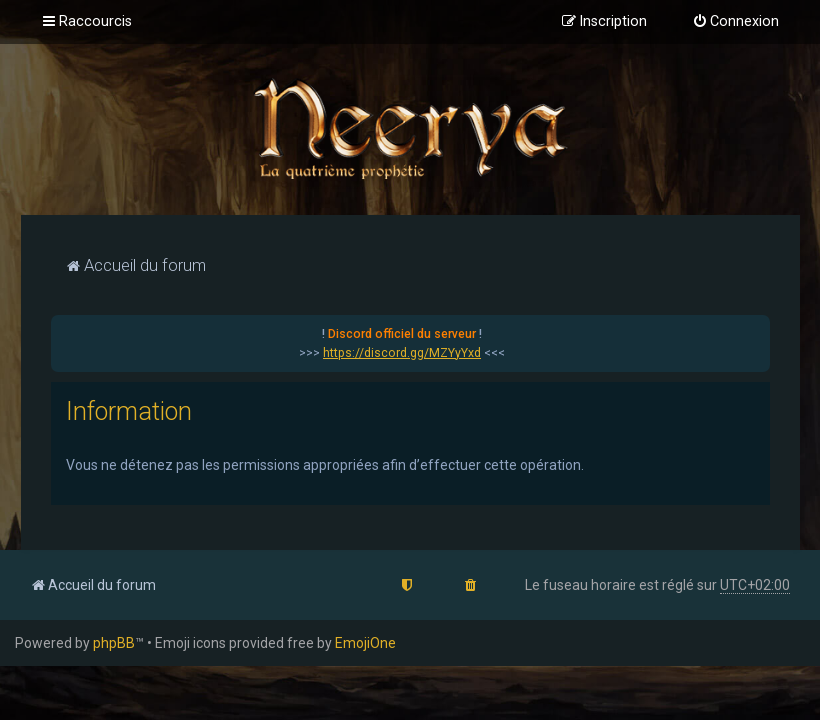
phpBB (114, 643)
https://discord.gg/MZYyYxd (402, 353)
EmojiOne (365, 643)
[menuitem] (735, 22)
